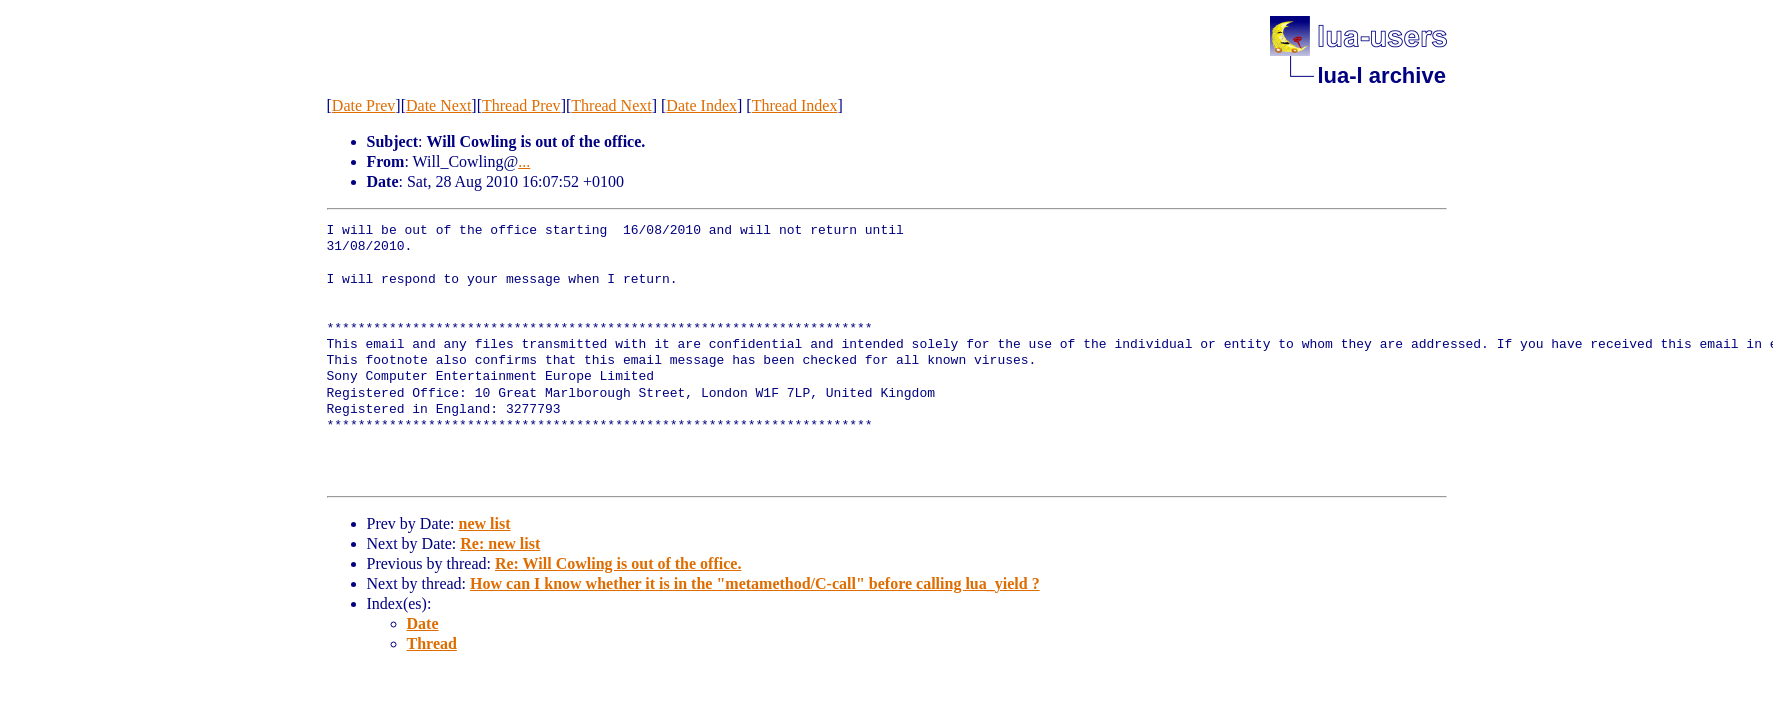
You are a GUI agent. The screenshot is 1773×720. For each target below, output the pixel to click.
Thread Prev (521, 105)
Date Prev (364, 105)
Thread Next (611, 105)
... (524, 161)
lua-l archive (1382, 75)
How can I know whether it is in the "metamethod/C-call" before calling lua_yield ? (755, 583)
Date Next (438, 105)
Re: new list (500, 543)
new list (484, 523)
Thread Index (795, 105)
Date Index (701, 105)
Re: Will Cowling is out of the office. (618, 563)
